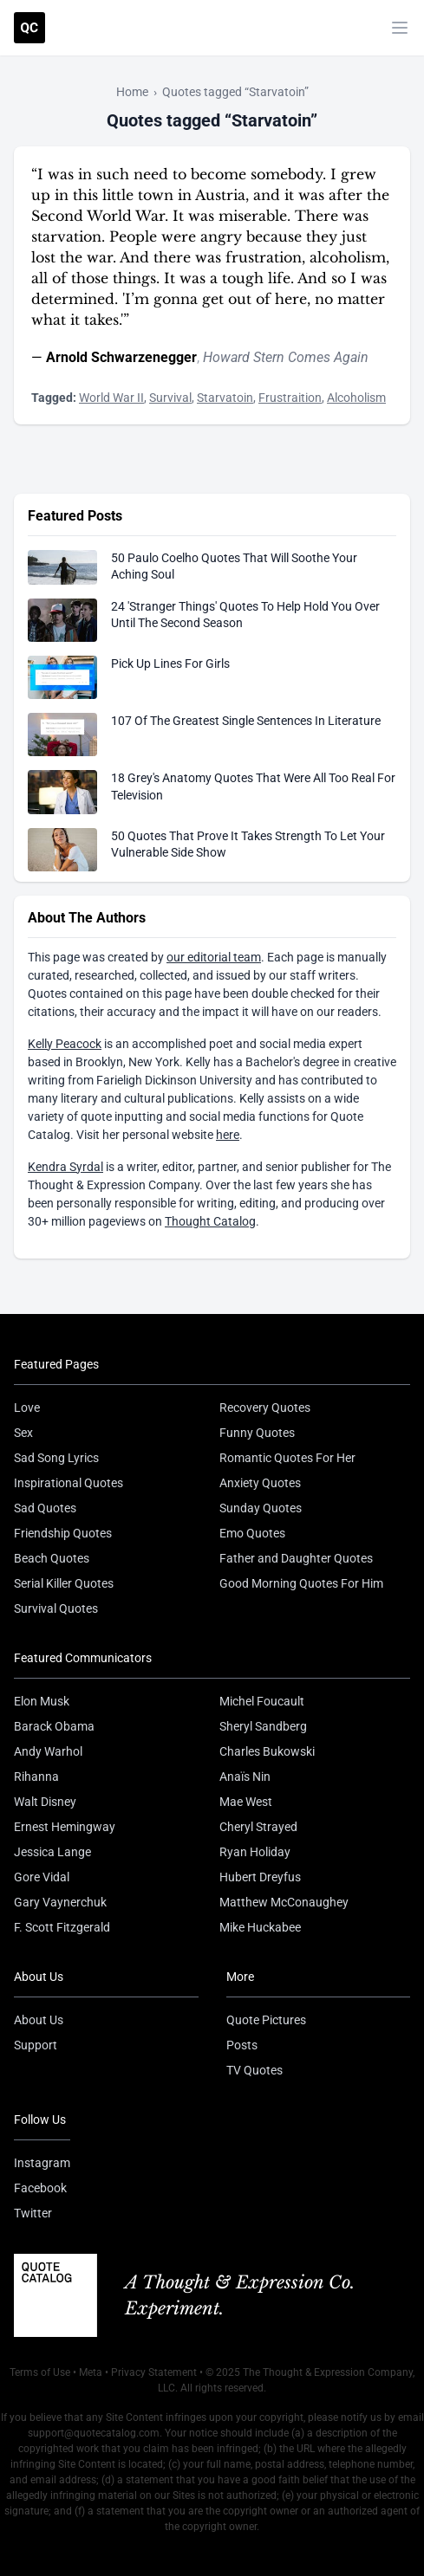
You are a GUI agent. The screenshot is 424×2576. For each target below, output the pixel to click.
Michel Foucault (261, 1701)
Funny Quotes (257, 1433)
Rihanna (36, 1776)
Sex (23, 1433)
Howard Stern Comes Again (286, 357)
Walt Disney (45, 1802)
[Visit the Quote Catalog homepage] (29, 27)
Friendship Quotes (63, 1533)
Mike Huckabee (260, 1927)
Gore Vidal (41, 1877)
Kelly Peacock (64, 1044)
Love (27, 1407)
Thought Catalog (210, 1221)
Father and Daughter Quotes (296, 1558)
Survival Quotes (56, 1608)
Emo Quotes (252, 1533)
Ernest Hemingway (64, 1827)
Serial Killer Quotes (64, 1583)
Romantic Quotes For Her (287, 1458)
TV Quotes (254, 2070)
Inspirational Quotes (68, 1483)
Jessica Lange (52, 1852)
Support (35, 2045)
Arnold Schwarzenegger (121, 357)
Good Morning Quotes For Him (301, 1583)
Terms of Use (40, 2372)
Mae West (245, 1802)
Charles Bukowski (267, 1751)
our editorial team (213, 957)
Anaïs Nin (245, 1776)
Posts (242, 2045)
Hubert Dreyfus (260, 1877)
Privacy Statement (154, 2372)
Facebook (40, 2188)
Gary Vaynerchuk (60, 1902)
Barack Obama (54, 1726)
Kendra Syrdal (65, 1167)
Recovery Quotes (264, 1407)
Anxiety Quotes (260, 1483)
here (227, 1135)
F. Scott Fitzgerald (62, 1927)
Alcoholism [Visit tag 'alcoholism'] (356, 398)
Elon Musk (41, 1701)
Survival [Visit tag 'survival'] (170, 398)
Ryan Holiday (254, 1852)
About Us (38, 2020)
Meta (90, 2372)
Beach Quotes (51, 1558)
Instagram (42, 2163)
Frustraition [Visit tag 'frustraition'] (290, 398)
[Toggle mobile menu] (399, 27)
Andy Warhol (48, 1751)
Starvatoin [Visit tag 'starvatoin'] (225, 398)
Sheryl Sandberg (263, 1726)
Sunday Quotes (260, 1508)
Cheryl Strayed (258, 1827)
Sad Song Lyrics (56, 1458)
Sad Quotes (45, 1508)
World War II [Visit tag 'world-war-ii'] (111, 398)
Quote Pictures (266, 2020)
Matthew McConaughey (284, 1902)
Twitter (33, 2213)
